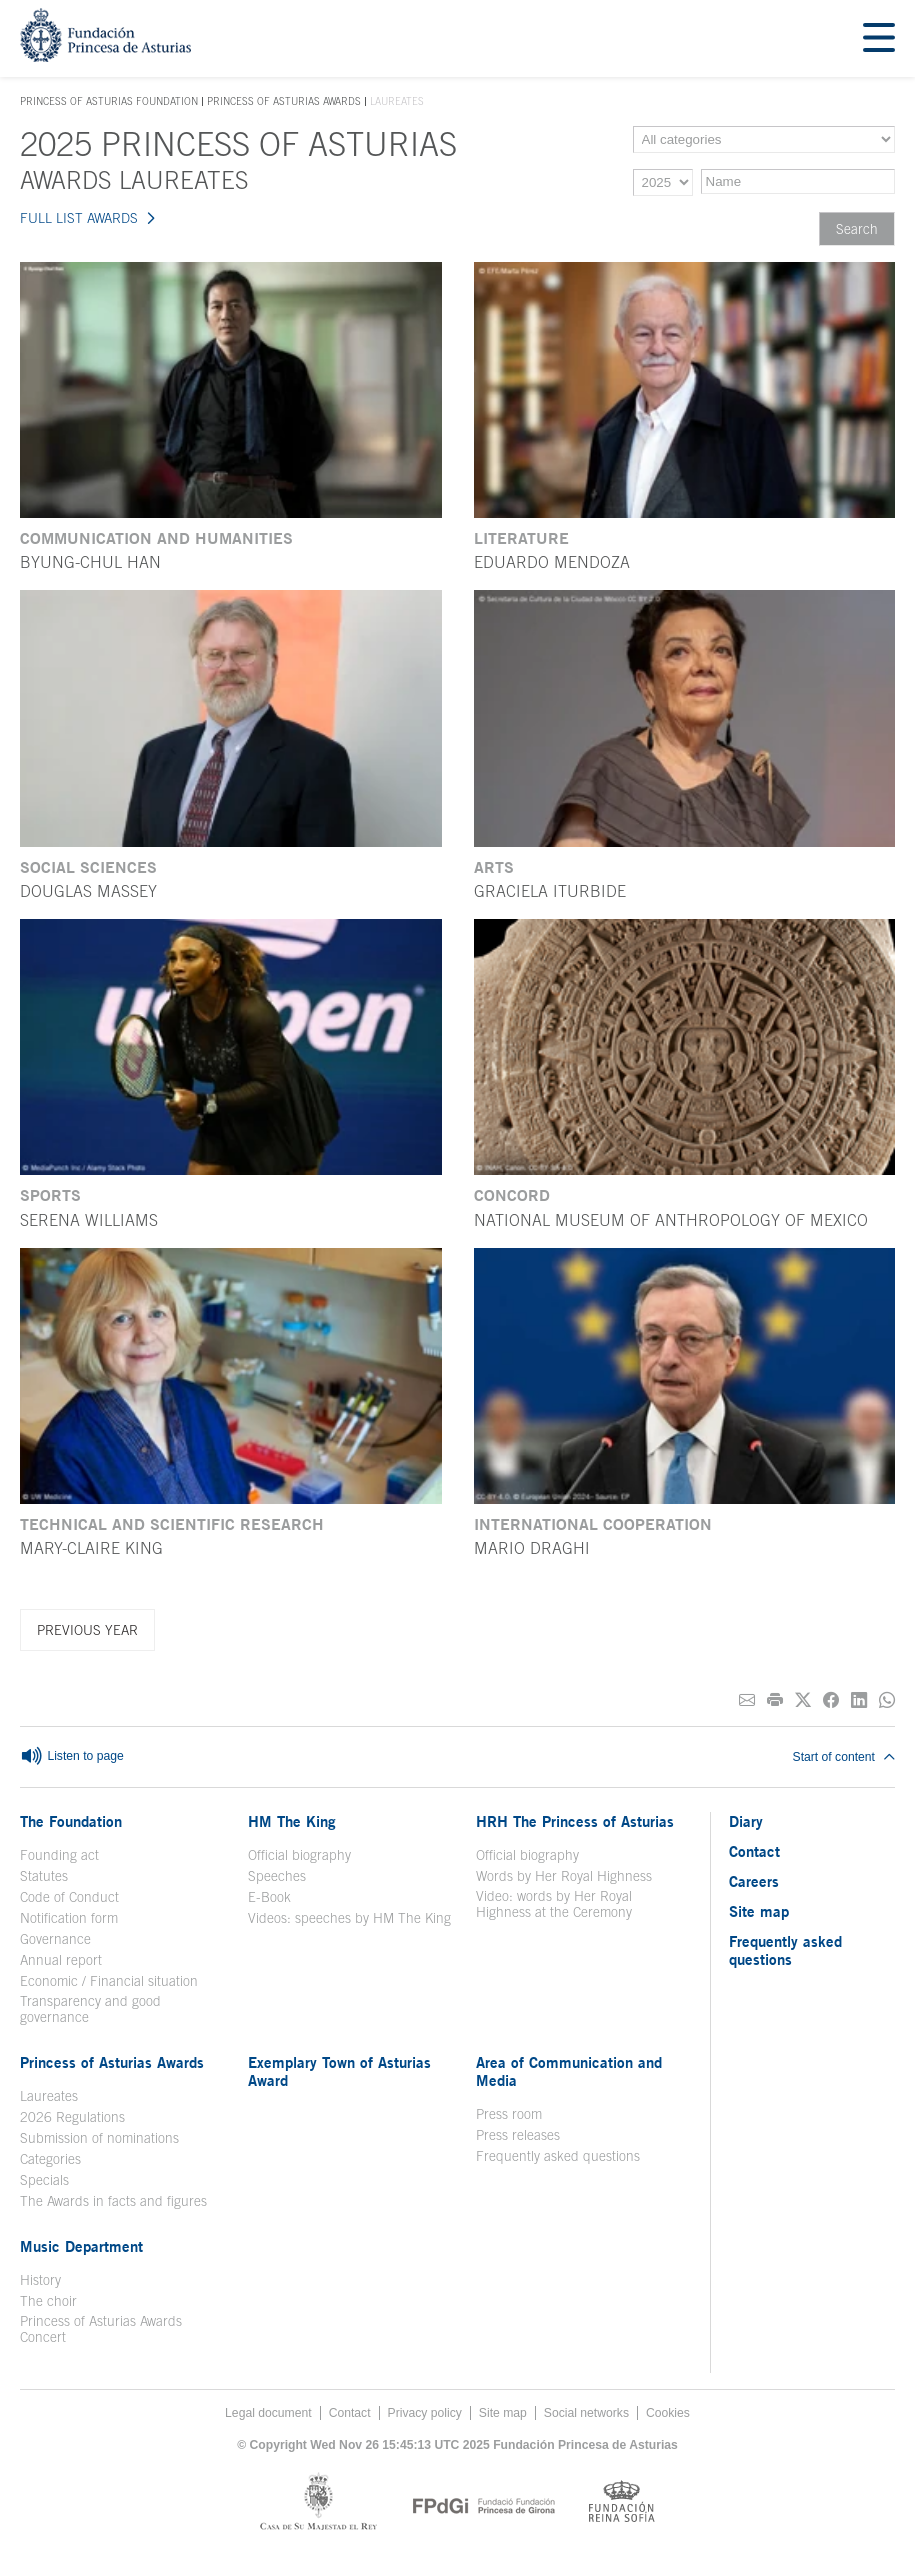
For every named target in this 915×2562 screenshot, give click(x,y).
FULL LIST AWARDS (79, 218)
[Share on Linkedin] (859, 1700)
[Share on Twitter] (803, 1700)
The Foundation (71, 1821)
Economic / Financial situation (109, 1981)
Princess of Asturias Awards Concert (101, 2329)
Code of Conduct (69, 1897)
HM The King (292, 1821)
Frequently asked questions (558, 2156)
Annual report (61, 1960)
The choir (48, 2301)
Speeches (277, 1876)
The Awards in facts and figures (113, 2201)
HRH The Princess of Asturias (575, 1821)
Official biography (299, 1855)
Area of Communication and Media (569, 2071)
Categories (50, 2159)
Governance (55, 1939)
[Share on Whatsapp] (887, 1700)
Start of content (844, 1757)
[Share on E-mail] (747, 1700)
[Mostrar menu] (879, 38)
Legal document (268, 2413)
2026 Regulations (72, 2117)
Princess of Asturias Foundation (109, 102)
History (40, 2280)
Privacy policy (425, 2413)
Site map (759, 1911)
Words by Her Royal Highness (564, 1876)
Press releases (518, 2135)
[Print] (775, 1700)
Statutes (44, 1876)
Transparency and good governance (90, 2009)
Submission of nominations (99, 2138)
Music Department (81, 2246)
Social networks (586, 2413)
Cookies (668, 2413)
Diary (746, 1821)
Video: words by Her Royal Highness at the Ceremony (554, 1904)
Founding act (59, 1855)
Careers (754, 1881)
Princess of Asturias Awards (284, 101)
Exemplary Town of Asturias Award (339, 2071)
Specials (44, 2180)
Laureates (49, 2096)
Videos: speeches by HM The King (349, 1918)
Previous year (87, 1630)
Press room (509, 2114)
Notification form (69, 1918)
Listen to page (72, 1757)
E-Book (269, 1897)
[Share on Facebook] (831, 1700)
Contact (754, 1851)
